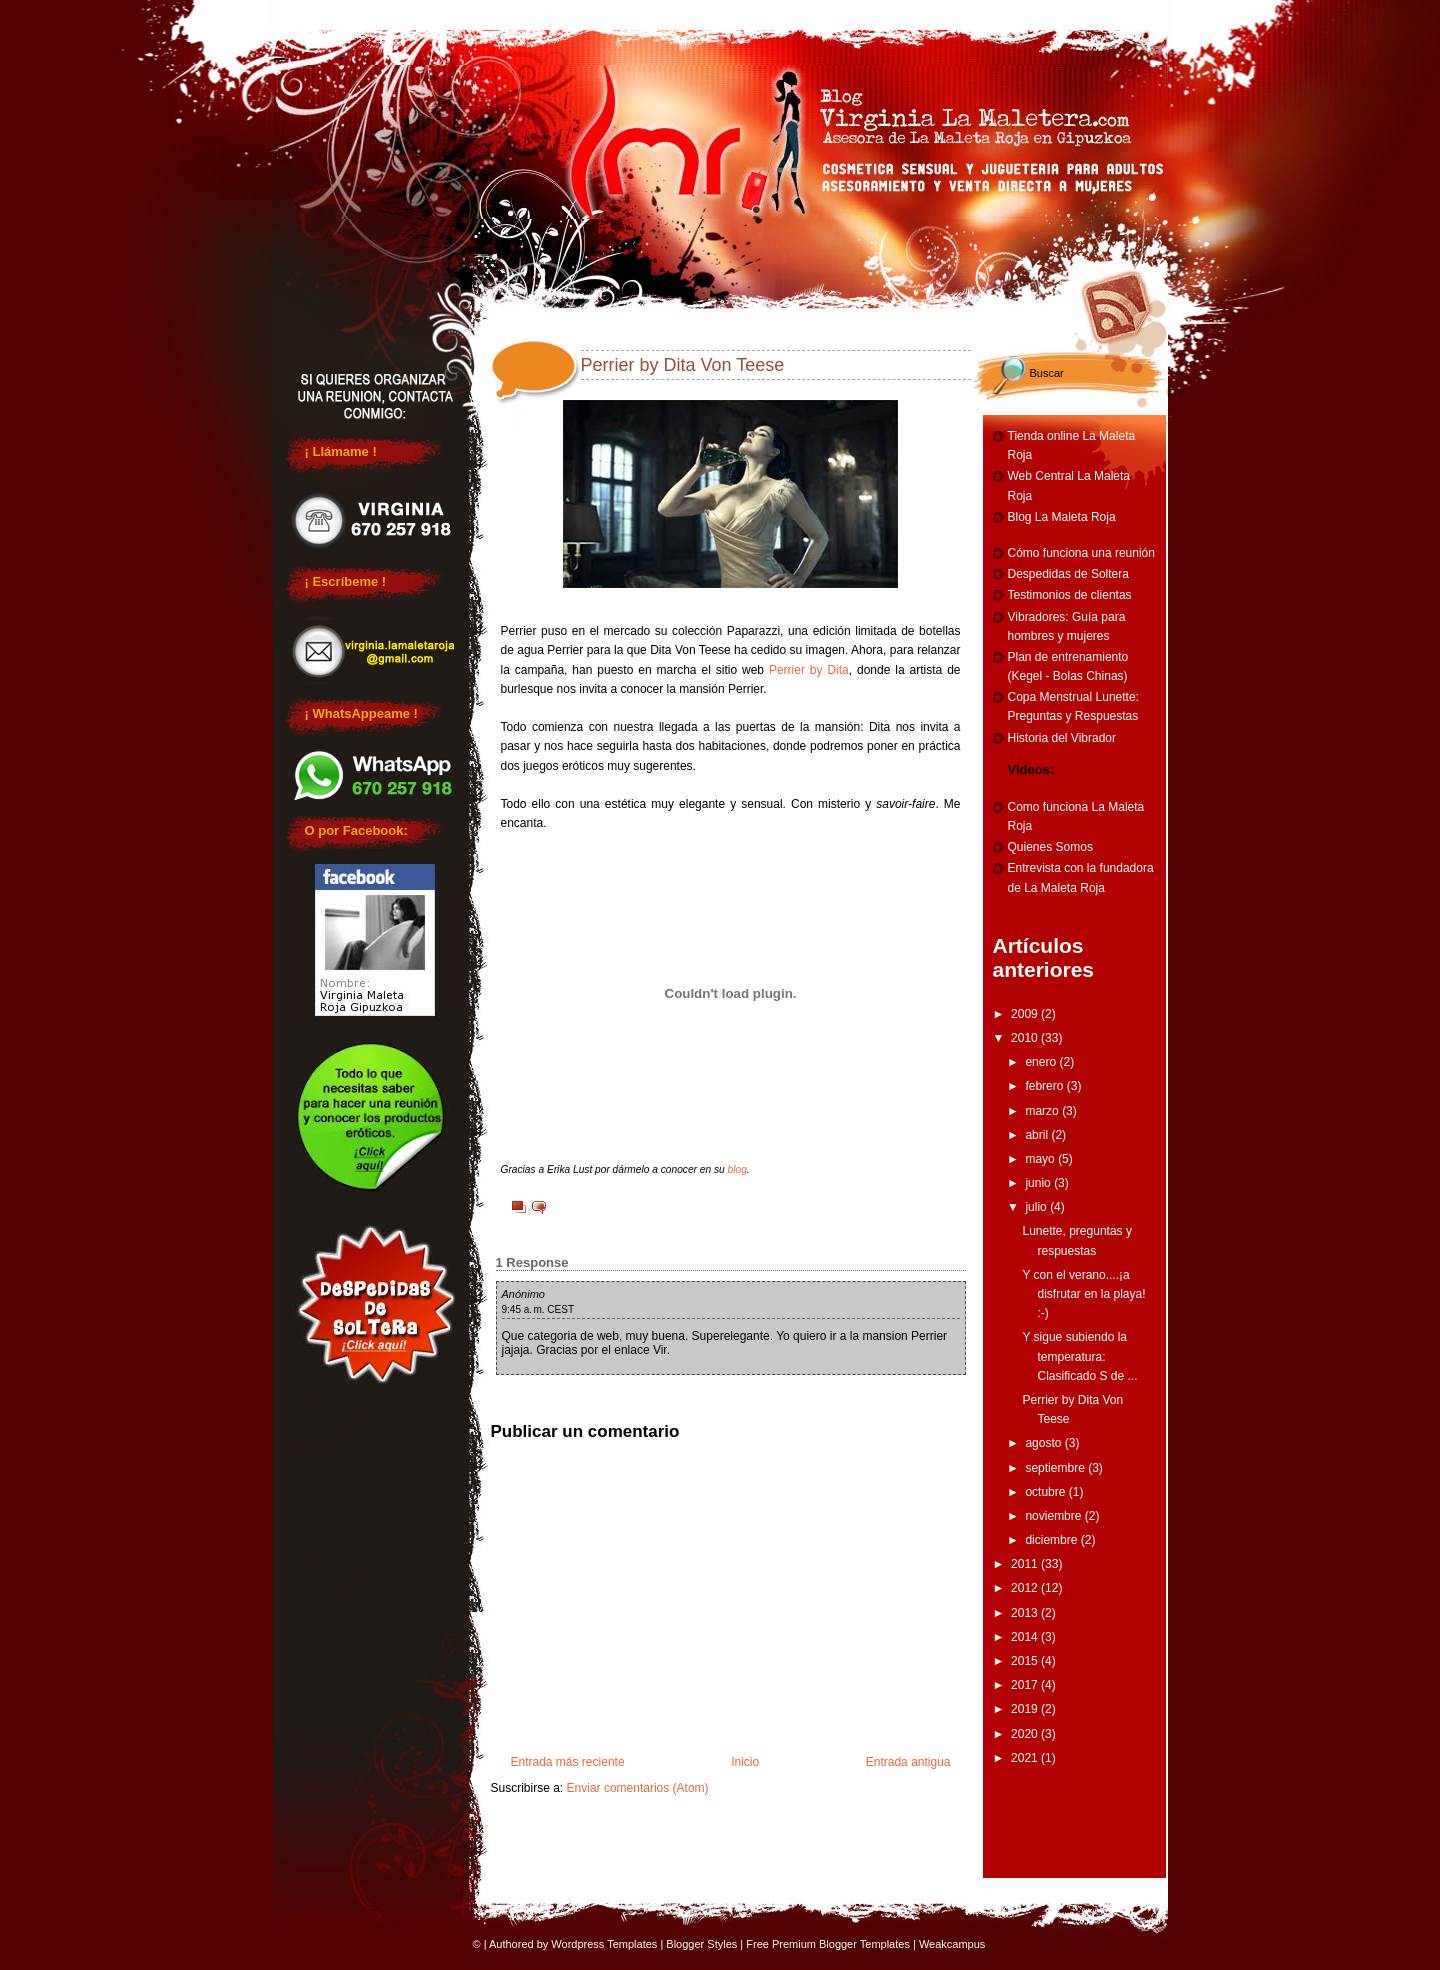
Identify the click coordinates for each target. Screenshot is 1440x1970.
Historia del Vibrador (1062, 738)
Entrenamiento (938, 12)
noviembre (1054, 1516)
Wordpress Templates (604, 1944)
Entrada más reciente (568, 1762)
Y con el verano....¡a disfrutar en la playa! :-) (1083, 1294)
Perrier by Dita (809, 670)
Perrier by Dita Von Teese (683, 365)
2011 (1026, 1564)
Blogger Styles (701, 1944)
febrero (1045, 1086)
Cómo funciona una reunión (1081, 553)
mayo (1041, 1159)
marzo (1043, 1111)
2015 (1026, 1661)
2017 (1026, 1685)
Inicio (745, 1762)
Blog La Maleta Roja (1062, 517)
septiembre (1056, 1468)
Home (346, 12)
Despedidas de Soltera (1068, 574)
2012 (1026, 1588)
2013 (1026, 1613)
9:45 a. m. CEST (538, 1309)
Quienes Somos (1050, 847)
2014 (1026, 1637)
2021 (1026, 1758)
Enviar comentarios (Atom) (638, 1788)
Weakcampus (952, 1944)
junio (1039, 1183)
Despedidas (643, 12)
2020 (1026, 1734)
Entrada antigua (908, 1762)
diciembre (1052, 1540)
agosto (1044, 1443)
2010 (1026, 1038)
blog (737, 1169)
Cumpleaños (790, 12)
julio (1037, 1207)
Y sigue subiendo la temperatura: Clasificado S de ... (1079, 1356)
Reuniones (494, 12)
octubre (1046, 1492)
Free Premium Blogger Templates (828, 1944)
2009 (1026, 1014)
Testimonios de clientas (1070, 595)
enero (1042, 1062)
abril (1038, 1135)
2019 (1026, 1709)
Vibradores (1086, 12)
